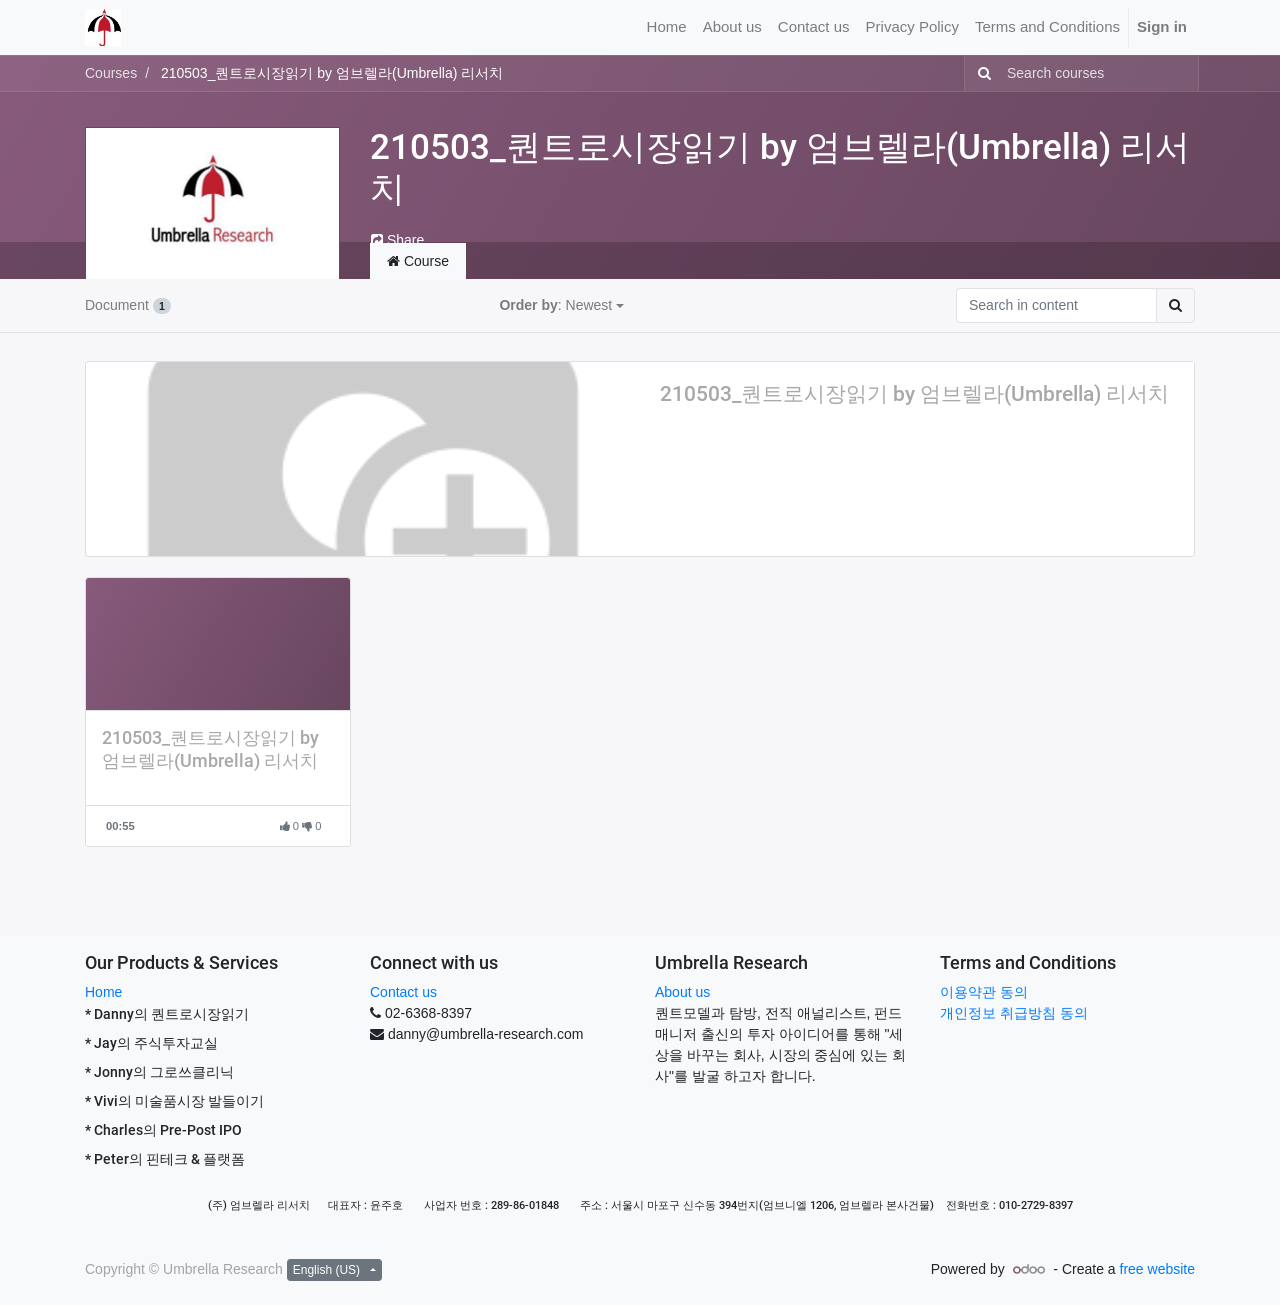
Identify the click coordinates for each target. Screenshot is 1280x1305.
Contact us (403, 992)
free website (1157, 1269)
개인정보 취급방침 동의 (1014, 1013)
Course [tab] (418, 261)
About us (682, 992)
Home (103, 992)
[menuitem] (667, 27)
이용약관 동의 (984, 992)
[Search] (980, 73)
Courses (111, 73)
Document (128, 305)
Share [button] (397, 240)
